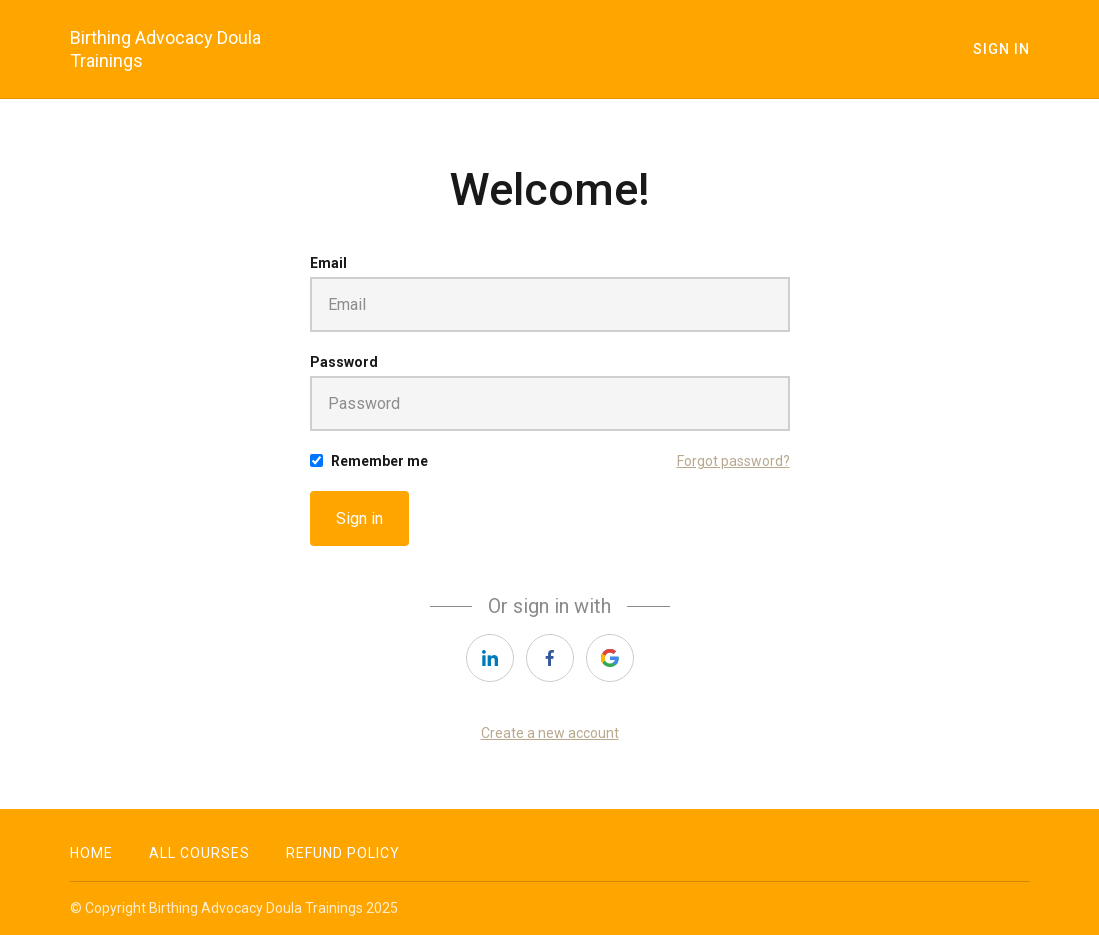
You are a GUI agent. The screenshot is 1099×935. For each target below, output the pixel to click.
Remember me (379, 461)
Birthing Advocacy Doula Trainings (165, 49)
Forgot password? (733, 461)
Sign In (1001, 49)
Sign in (359, 518)
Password (344, 362)
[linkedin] (490, 658)
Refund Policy (343, 853)
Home (91, 853)
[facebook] (550, 658)
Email (328, 263)
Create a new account (550, 733)
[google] (610, 658)
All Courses (199, 853)
